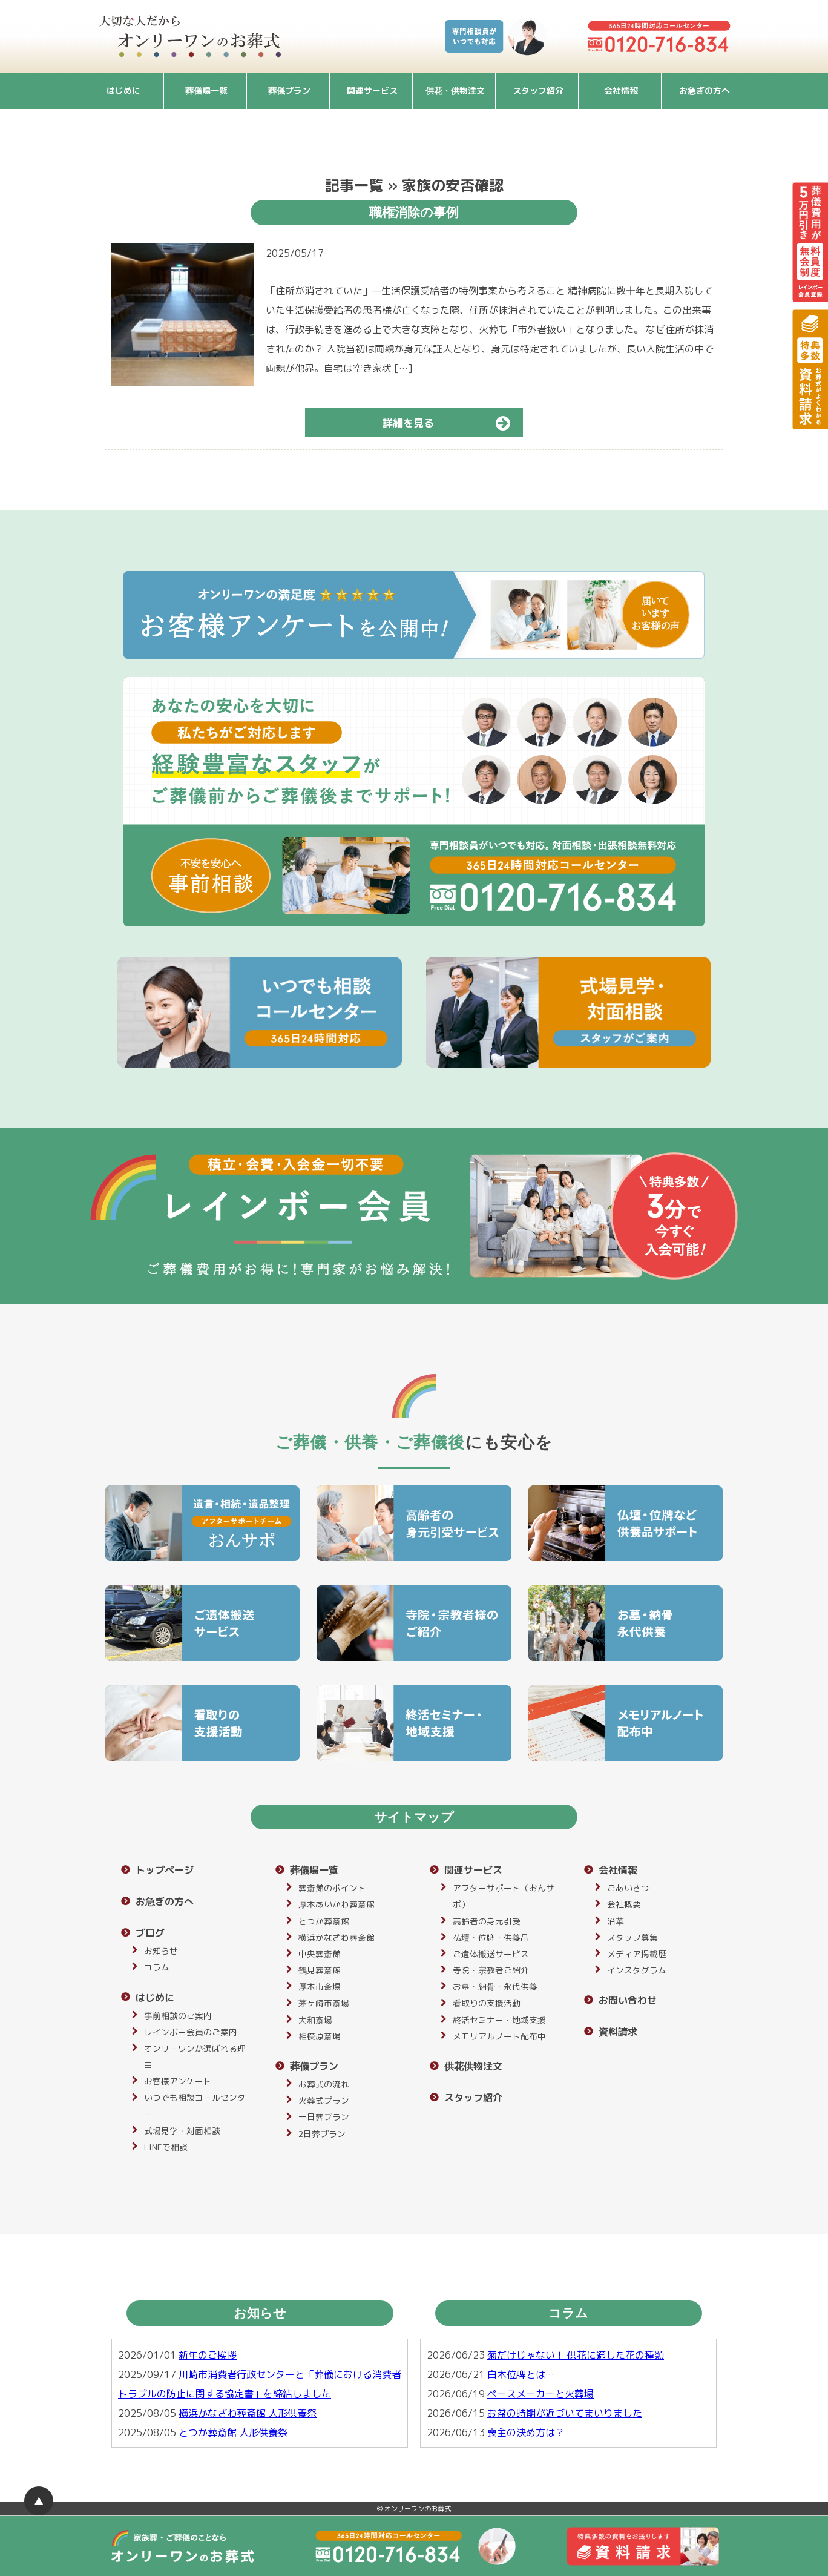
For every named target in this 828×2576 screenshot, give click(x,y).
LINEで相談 (166, 2147)
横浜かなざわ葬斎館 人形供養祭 (248, 2413)
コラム (156, 1967)
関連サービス (372, 90)
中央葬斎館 (319, 1954)
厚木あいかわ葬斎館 (336, 1904)
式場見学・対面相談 (182, 2130)
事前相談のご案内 (178, 2015)
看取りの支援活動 (487, 2003)
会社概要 (624, 1904)
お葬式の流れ (323, 2084)
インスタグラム (636, 1970)
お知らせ (161, 1951)
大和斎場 (315, 2020)
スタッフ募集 (632, 1937)
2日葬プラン (322, 2133)
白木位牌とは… (520, 2374)
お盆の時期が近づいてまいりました (564, 2413)
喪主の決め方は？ (526, 2432)
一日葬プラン (323, 2116)
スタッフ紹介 (538, 90)
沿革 (615, 1921)
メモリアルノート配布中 (499, 2036)
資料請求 (618, 2031)
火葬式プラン (323, 2100)
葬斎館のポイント (332, 1888)
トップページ (165, 1870)
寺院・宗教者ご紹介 (491, 1970)
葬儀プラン (289, 90)
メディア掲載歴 (636, 1954)
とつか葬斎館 (323, 1921)
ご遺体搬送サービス (491, 1954)
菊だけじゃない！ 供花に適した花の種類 (575, 2355)
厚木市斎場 (319, 1986)
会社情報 (621, 90)
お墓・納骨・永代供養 (495, 1986)
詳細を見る (451, 423)
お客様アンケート (178, 2081)
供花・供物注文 (455, 90)
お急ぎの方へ (704, 90)
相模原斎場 (319, 2036)
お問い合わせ (628, 2000)
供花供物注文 (473, 2066)
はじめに (123, 90)
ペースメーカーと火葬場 (540, 2393)
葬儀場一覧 (206, 90)
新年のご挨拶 (208, 2355)
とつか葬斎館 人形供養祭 (233, 2432)
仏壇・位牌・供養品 (491, 1937)
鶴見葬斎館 (319, 1970)
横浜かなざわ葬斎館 (336, 1937)
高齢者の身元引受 (487, 1921)
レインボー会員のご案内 (190, 2032)
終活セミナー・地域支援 (499, 2020)
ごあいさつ (628, 1888)
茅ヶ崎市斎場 (323, 2003)
